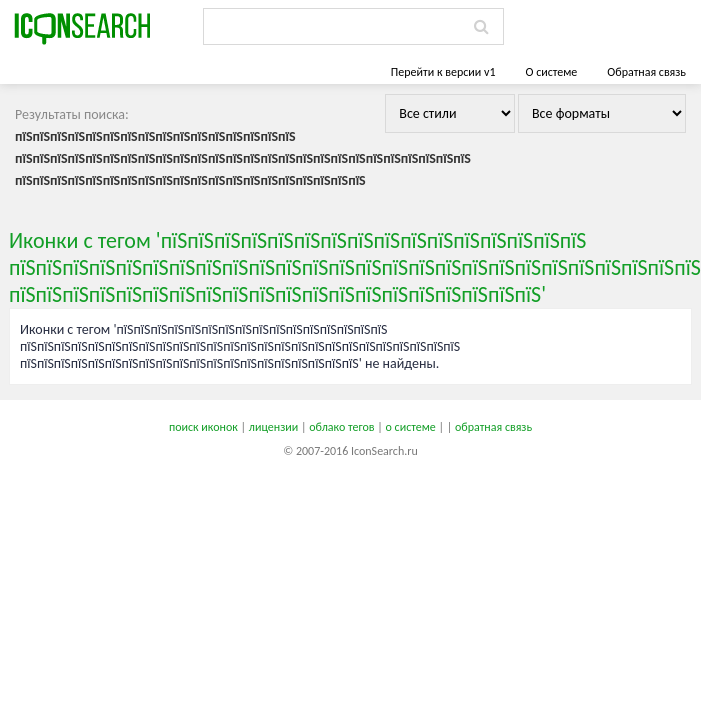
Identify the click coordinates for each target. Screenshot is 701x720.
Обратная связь (646, 72)
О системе (551, 72)
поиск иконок (203, 427)
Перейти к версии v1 (443, 72)
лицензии (273, 427)
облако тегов (341, 427)
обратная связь (493, 427)
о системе (411, 427)
